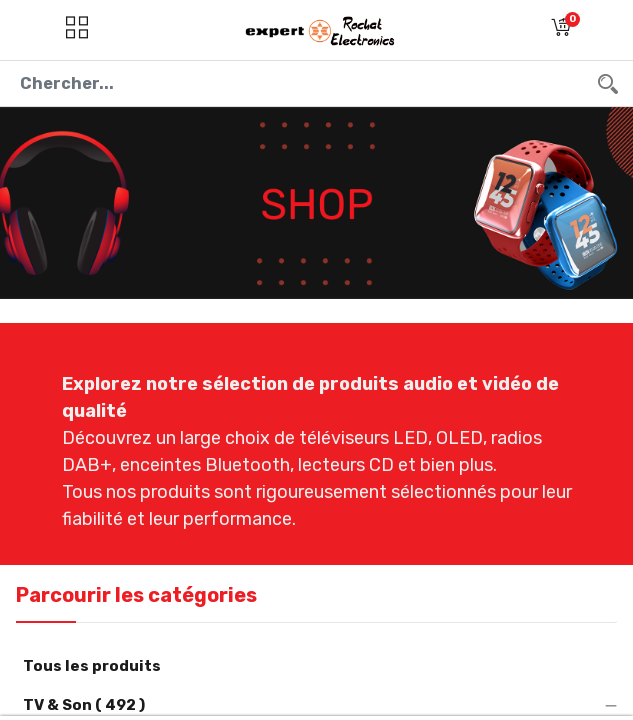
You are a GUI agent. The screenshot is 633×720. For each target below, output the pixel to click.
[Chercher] (608, 83)
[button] (561, 30)
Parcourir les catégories (136, 595)
